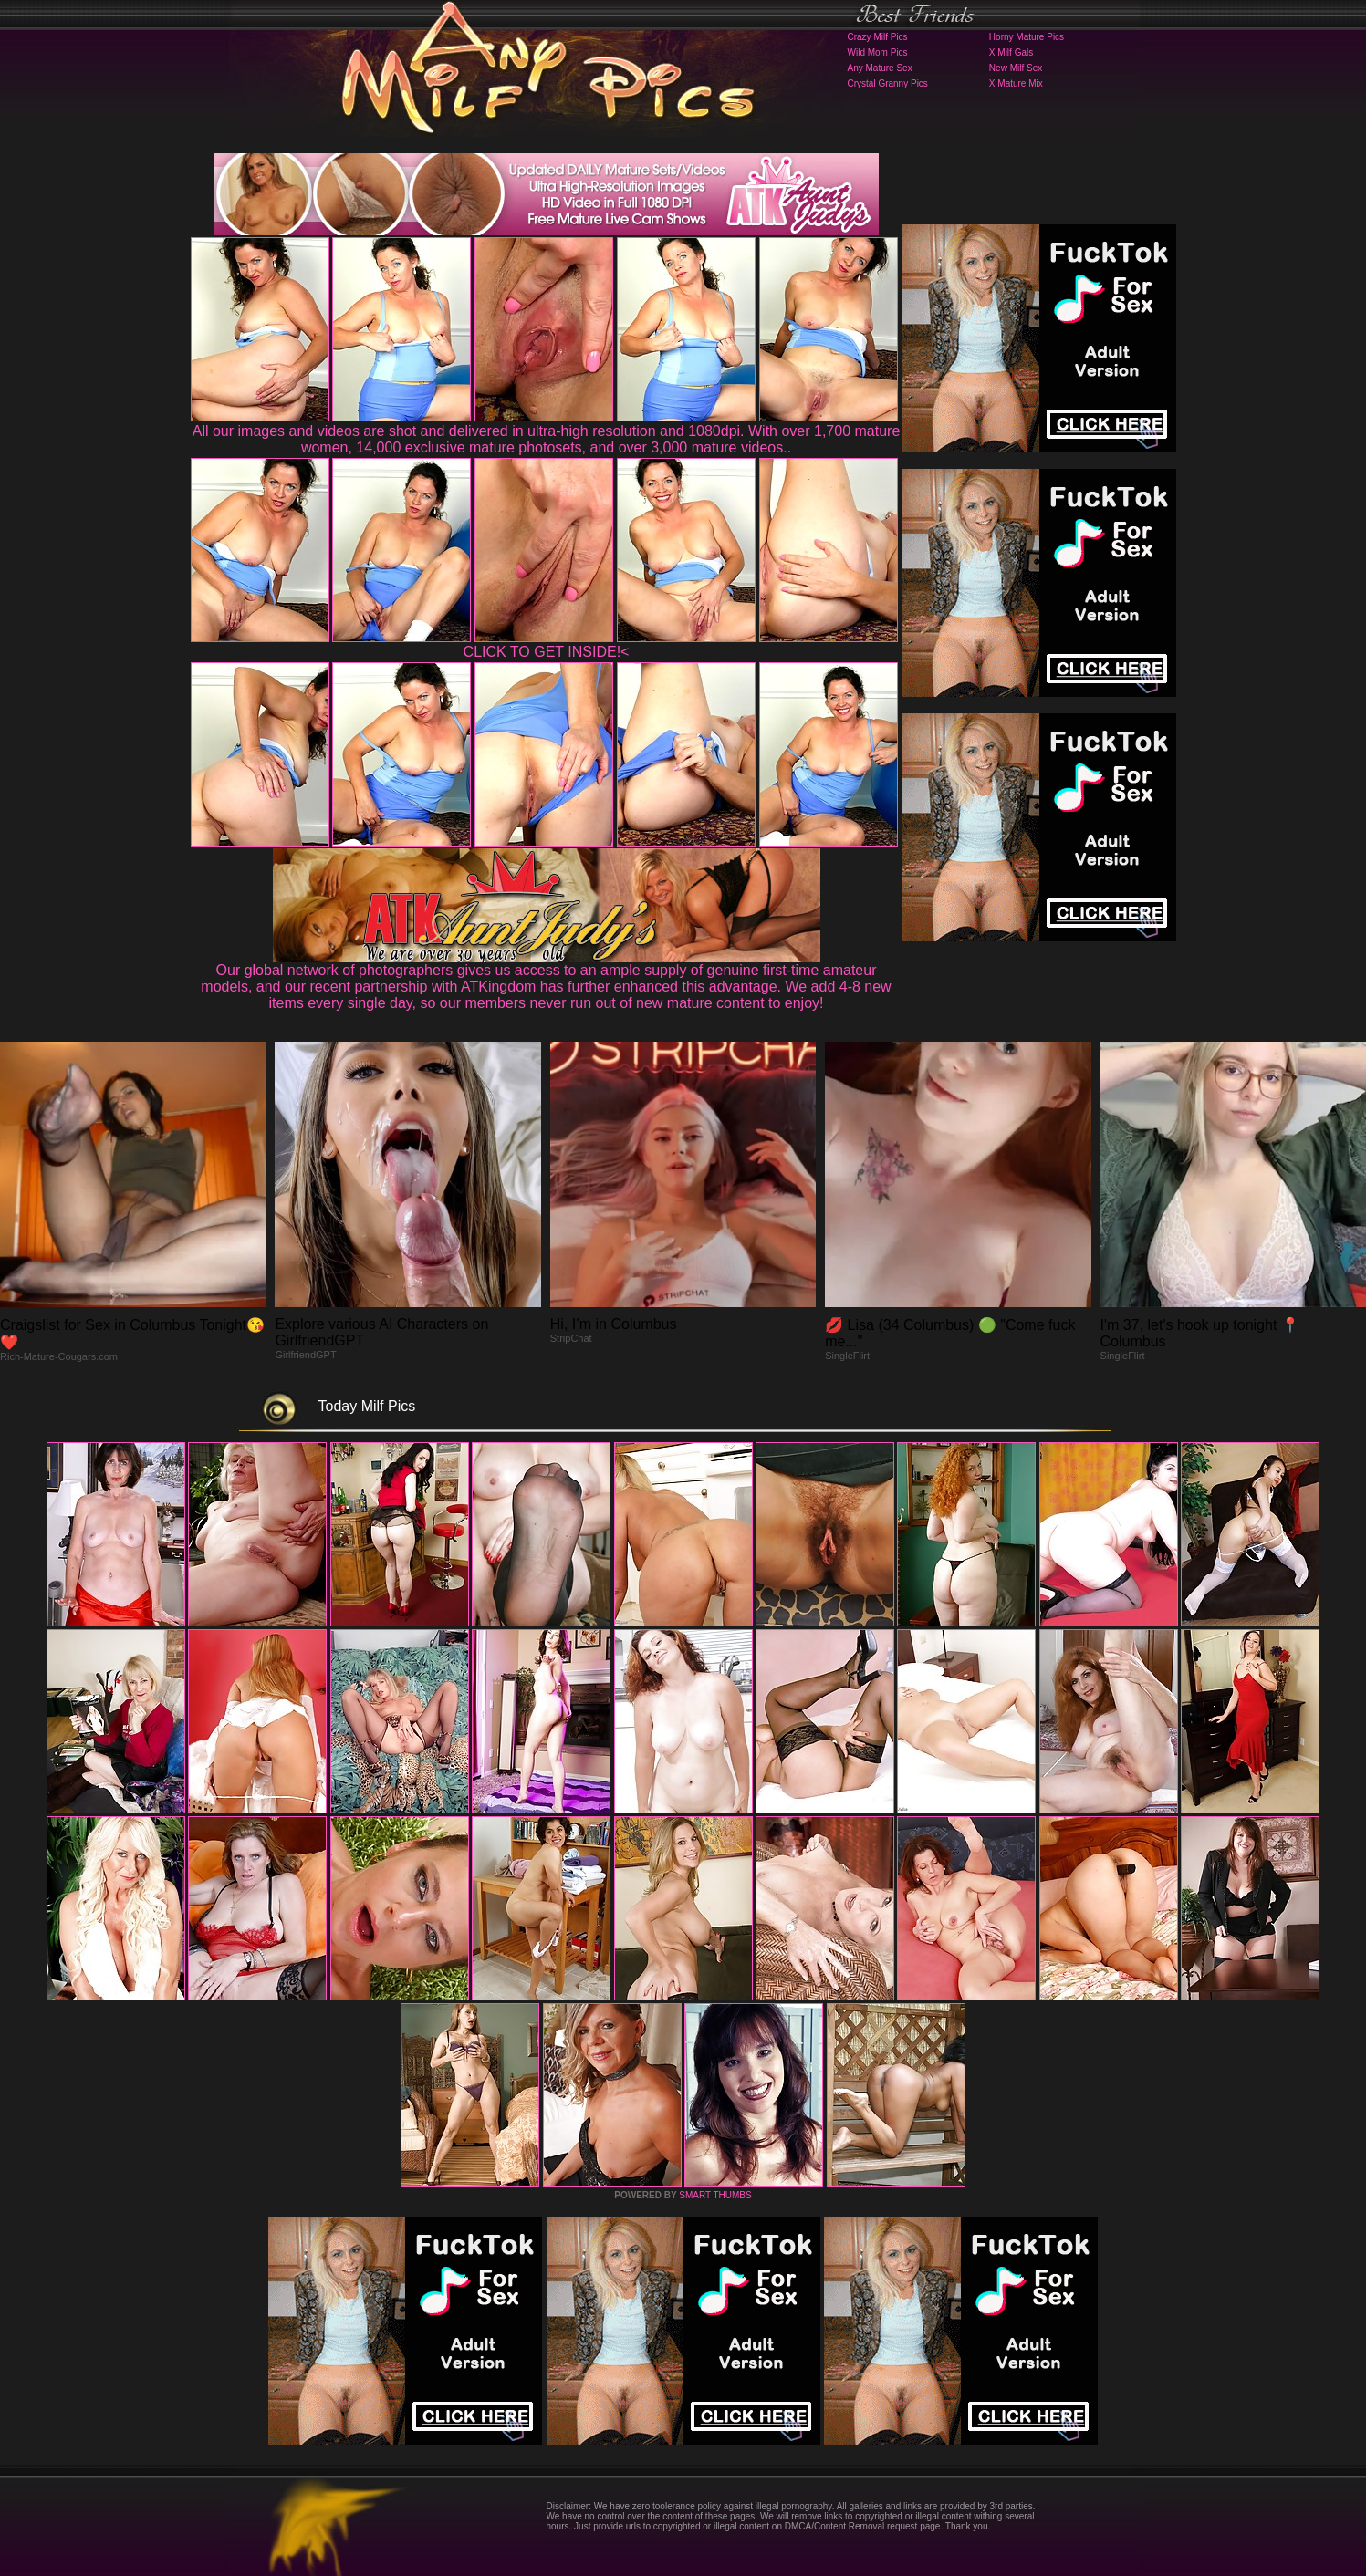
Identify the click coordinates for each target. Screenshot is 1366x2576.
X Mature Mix (1016, 83)
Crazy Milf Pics (878, 37)
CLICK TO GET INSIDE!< (547, 652)
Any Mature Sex (880, 68)
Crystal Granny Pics (888, 83)
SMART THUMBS (715, 2195)
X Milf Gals (1011, 52)
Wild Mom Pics (878, 52)
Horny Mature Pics (1026, 37)
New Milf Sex (1015, 68)
